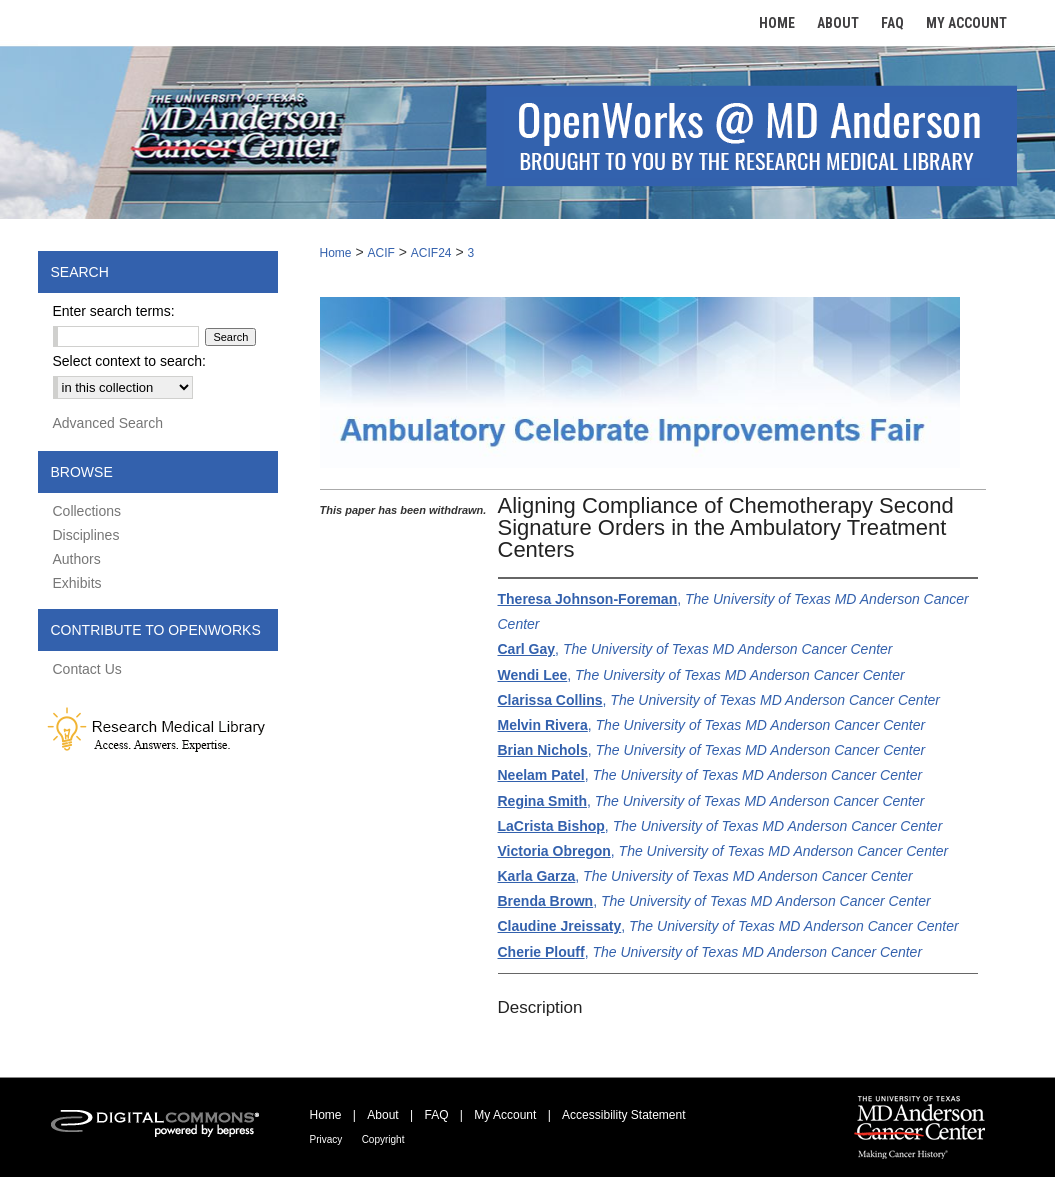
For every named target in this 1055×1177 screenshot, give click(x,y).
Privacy (326, 1139)
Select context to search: (129, 361)
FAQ (436, 1115)
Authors (77, 559)
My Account (505, 1115)
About (382, 1115)
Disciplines (86, 535)
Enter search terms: (114, 311)
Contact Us (87, 669)
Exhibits (77, 583)
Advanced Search (108, 423)
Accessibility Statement (623, 1115)
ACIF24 (431, 253)
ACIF (380, 253)
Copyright (383, 1139)
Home (336, 253)
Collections (87, 511)
